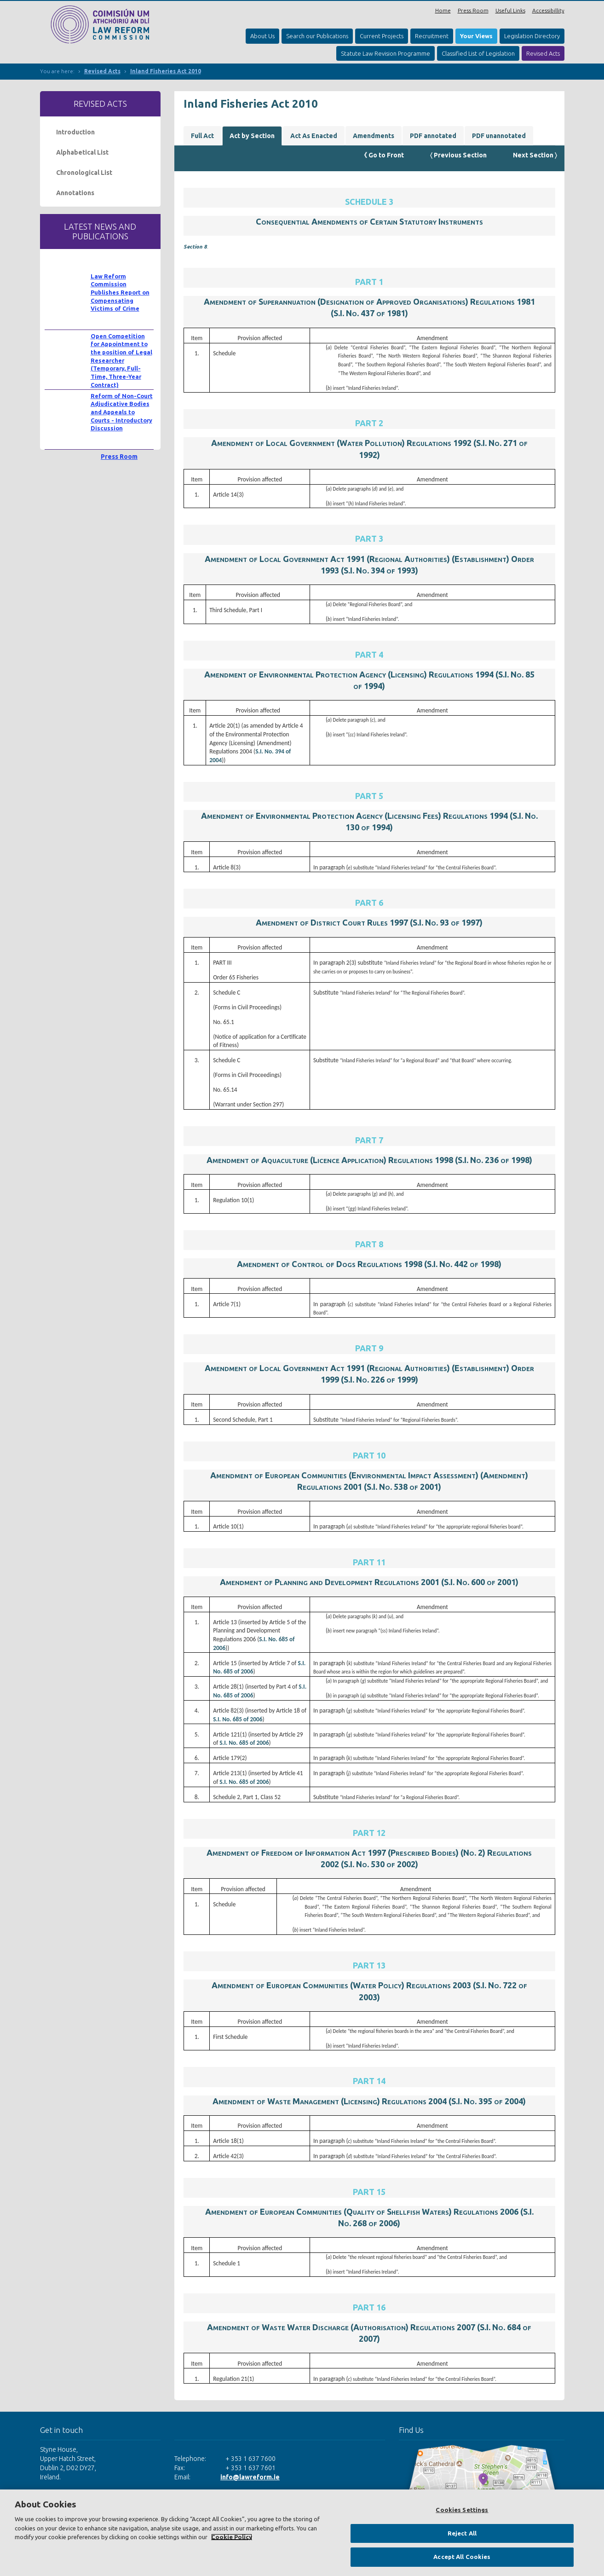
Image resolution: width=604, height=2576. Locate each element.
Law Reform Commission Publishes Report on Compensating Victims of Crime (120, 292)
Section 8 (195, 246)
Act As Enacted (313, 135)
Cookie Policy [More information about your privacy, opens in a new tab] (231, 2537)
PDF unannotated (499, 135)
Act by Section (252, 135)
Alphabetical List (82, 152)
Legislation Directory (532, 36)
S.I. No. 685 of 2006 (237, 1719)
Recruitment (432, 36)
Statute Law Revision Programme (385, 53)
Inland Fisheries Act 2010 (165, 71)
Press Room (473, 10)
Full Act (202, 135)
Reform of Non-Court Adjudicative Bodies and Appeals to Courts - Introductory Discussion (122, 412)
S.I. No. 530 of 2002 (379, 1864)
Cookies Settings (462, 2510)
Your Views (476, 36)
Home (443, 10)
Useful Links (510, 10)
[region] (302, 2532)
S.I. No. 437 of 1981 (369, 313)
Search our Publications (317, 36)
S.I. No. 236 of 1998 (493, 1159)
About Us (262, 36)
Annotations (75, 193)
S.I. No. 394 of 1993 (379, 570)
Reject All (462, 2533)
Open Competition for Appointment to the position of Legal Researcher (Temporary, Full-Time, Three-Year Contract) (121, 360)
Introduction (75, 132)
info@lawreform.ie (250, 2477)
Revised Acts (543, 53)
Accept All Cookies (461, 2556)
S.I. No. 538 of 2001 (402, 1486)
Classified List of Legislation (478, 53)
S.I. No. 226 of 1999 (379, 1379)
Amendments (373, 135)
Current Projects (381, 36)
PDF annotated (433, 135)
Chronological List (84, 172)
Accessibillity (548, 10)
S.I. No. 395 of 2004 (487, 2101)
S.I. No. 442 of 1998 (463, 1263)
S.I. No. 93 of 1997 (446, 922)
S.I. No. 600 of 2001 (480, 1581)
